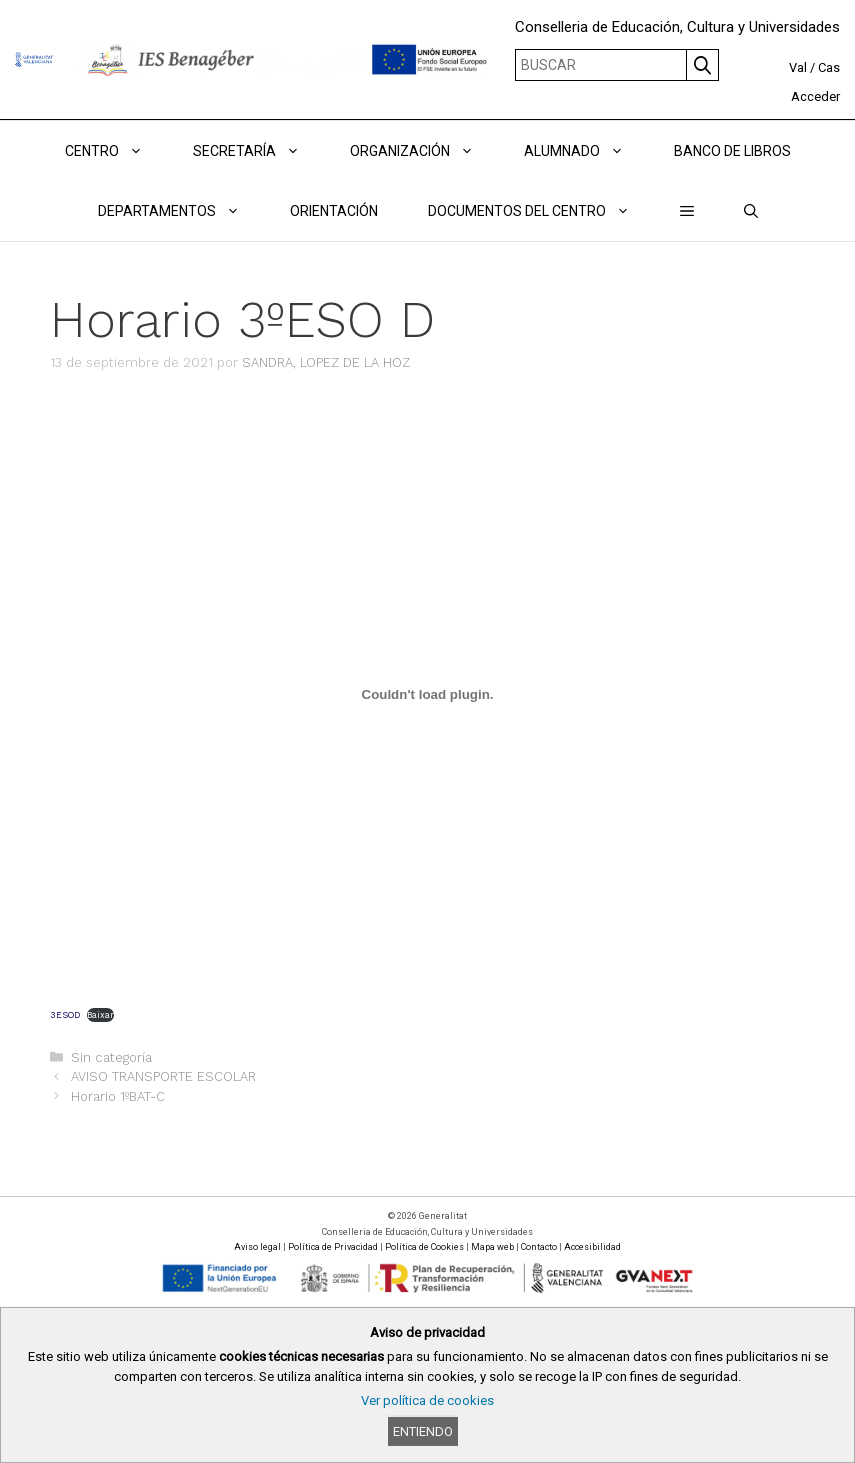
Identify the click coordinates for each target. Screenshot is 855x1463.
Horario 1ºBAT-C (118, 1096)
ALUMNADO (586, 151)
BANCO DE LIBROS (732, 151)
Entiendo (423, 1431)
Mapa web (492, 1247)
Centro (116, 151)
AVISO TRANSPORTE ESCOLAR (163, 1076)
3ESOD (65, 1015)
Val (798, 67)
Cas (829, 67)
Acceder (815, 96)
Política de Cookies (424, 1247)
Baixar (100, 1015)
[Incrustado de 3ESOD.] (427, 695)
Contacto (539, 1247)
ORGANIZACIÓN (424, 151)
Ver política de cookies (427, 1400)
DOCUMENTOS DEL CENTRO (541, 211)
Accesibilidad (592, 1247)
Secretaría (259, 151)
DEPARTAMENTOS (181, 211)
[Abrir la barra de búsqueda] (751, 211)
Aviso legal (257, 1247)
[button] (687, 211)
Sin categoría (111, 1057)
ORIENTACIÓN (334, 211)
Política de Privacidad (333, 1247)
